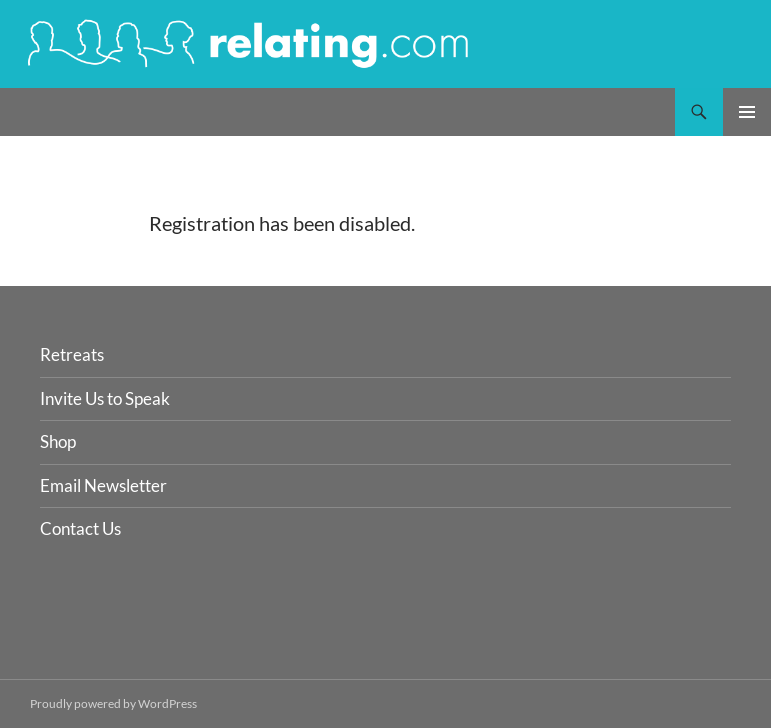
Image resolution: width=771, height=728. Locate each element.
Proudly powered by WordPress (113, 703)
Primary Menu (747, 112)
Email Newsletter (103, 485)
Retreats (72, 354)
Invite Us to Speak (105, 398)
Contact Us (80, 528)
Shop (58, 441)
